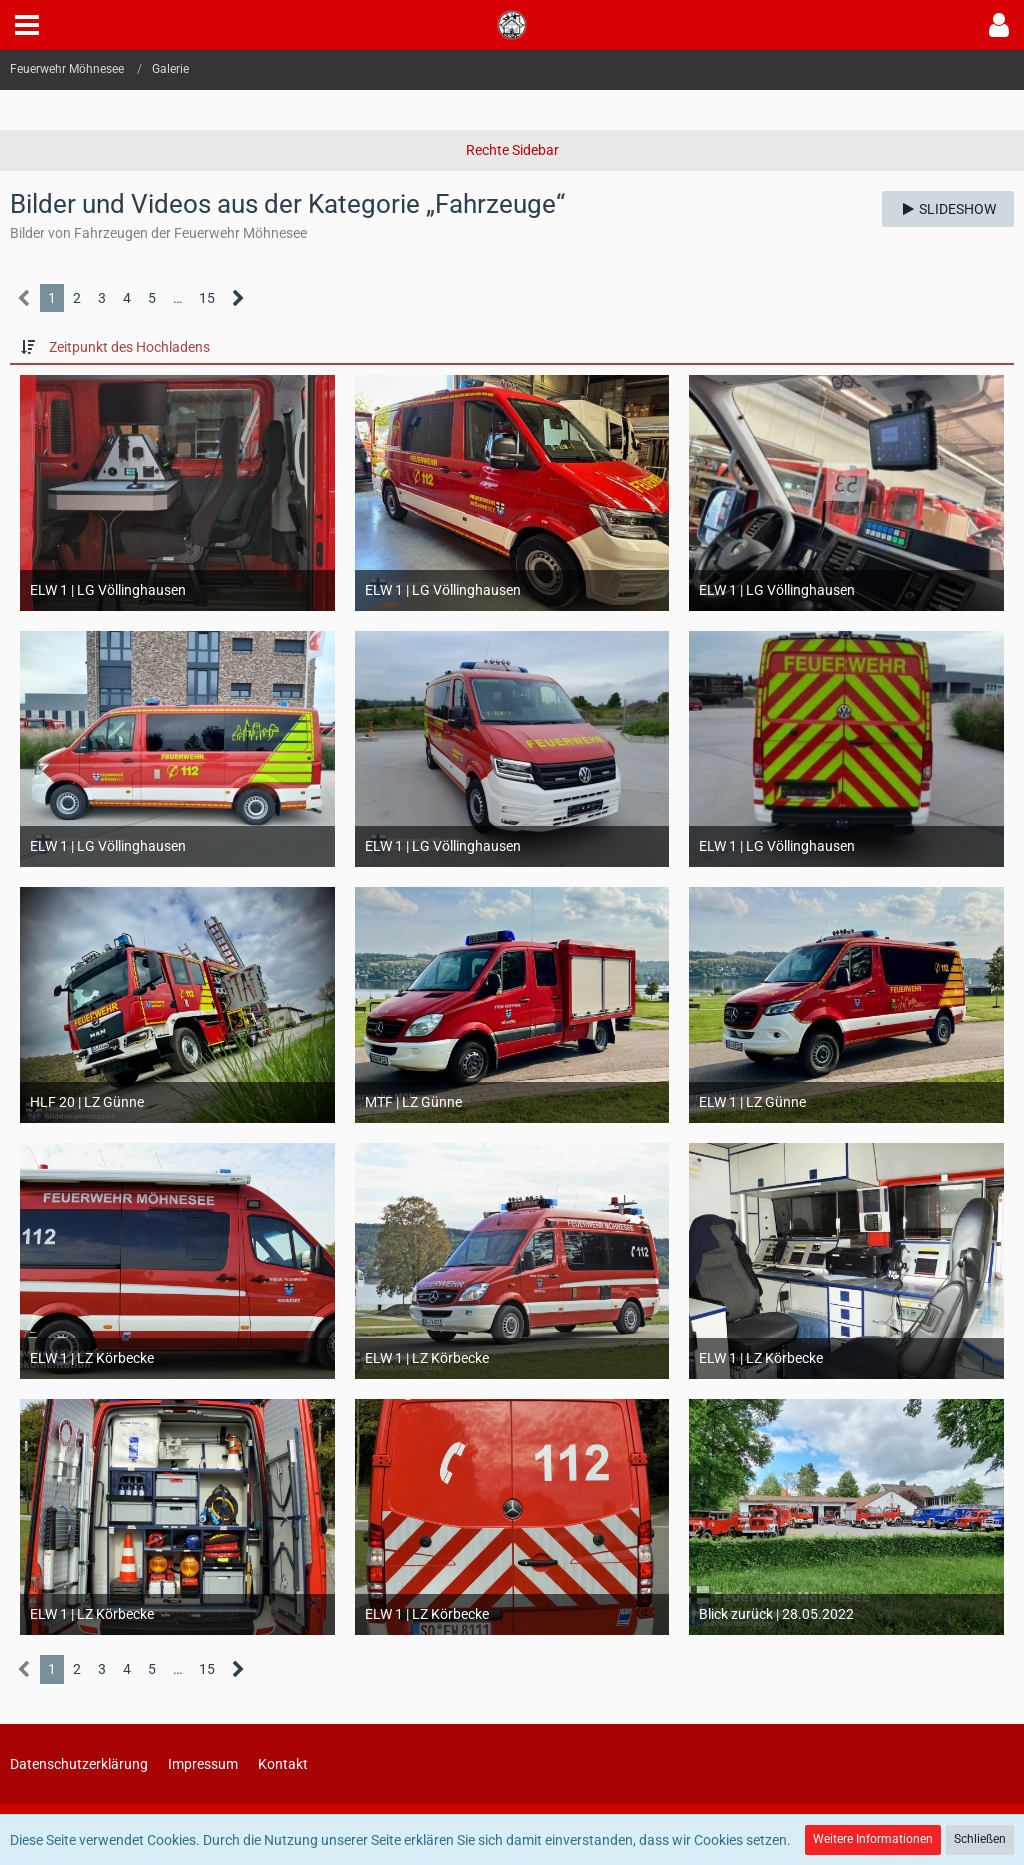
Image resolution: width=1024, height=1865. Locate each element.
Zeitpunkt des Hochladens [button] (129, 347)
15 (207, 298)
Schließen (980, 1839)
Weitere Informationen (873, 1839)
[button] (27, 25)
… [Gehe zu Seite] (177, 298)
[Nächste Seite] (238, 298)
